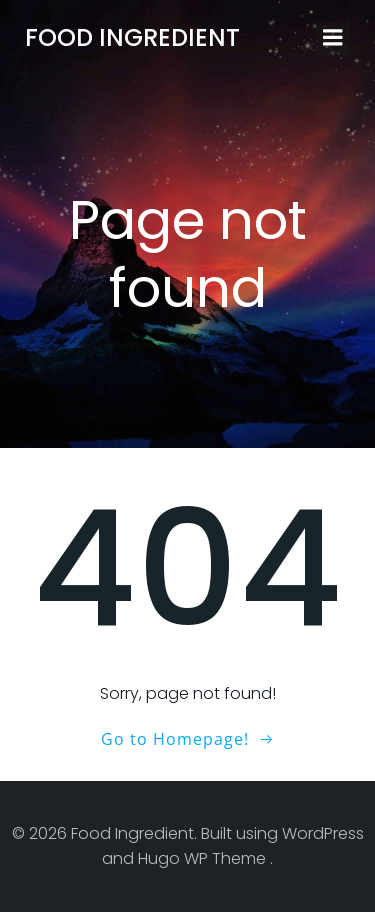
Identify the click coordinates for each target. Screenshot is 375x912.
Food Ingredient (132, 37)
